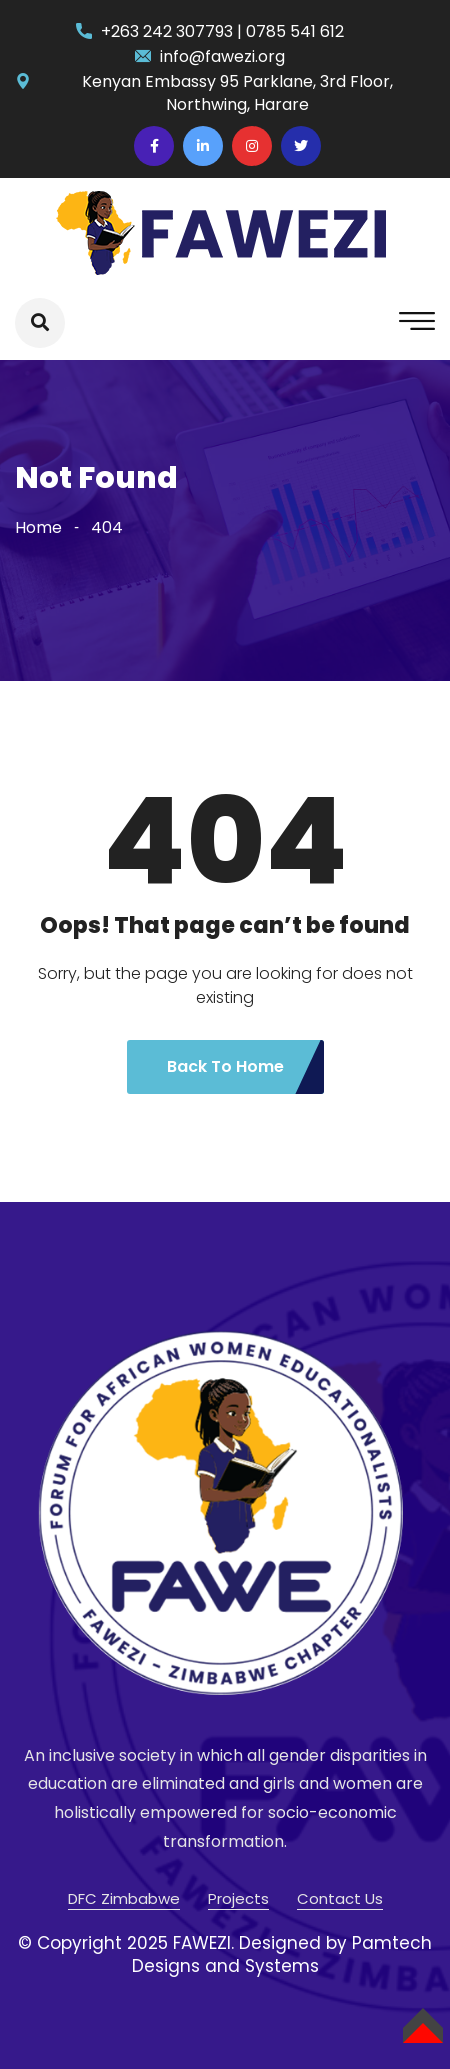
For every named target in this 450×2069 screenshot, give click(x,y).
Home (38, 527)
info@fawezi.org (222, 56)
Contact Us (340, 1898)
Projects (238, 1898)
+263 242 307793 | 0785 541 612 (222, 31)
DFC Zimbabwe (124, 1898)
